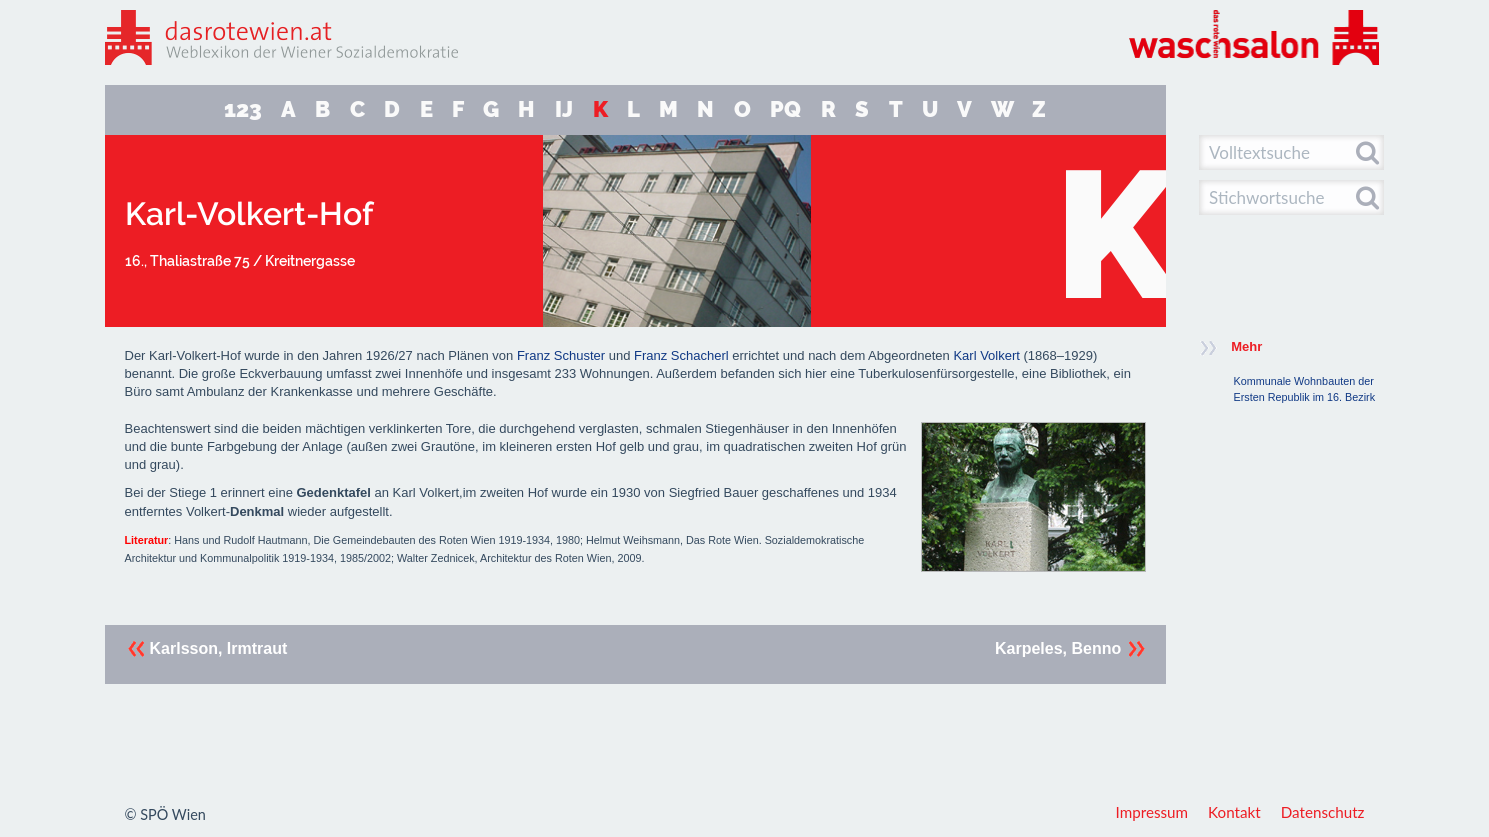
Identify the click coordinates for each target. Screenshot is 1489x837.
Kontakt (1234, 812)
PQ (785, 109)
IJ (564, 109)
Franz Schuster (561, 355)
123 (243, 109)
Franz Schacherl (681, 355)
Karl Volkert (986, 355)
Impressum (1152, 812)
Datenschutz (1323, 812)
